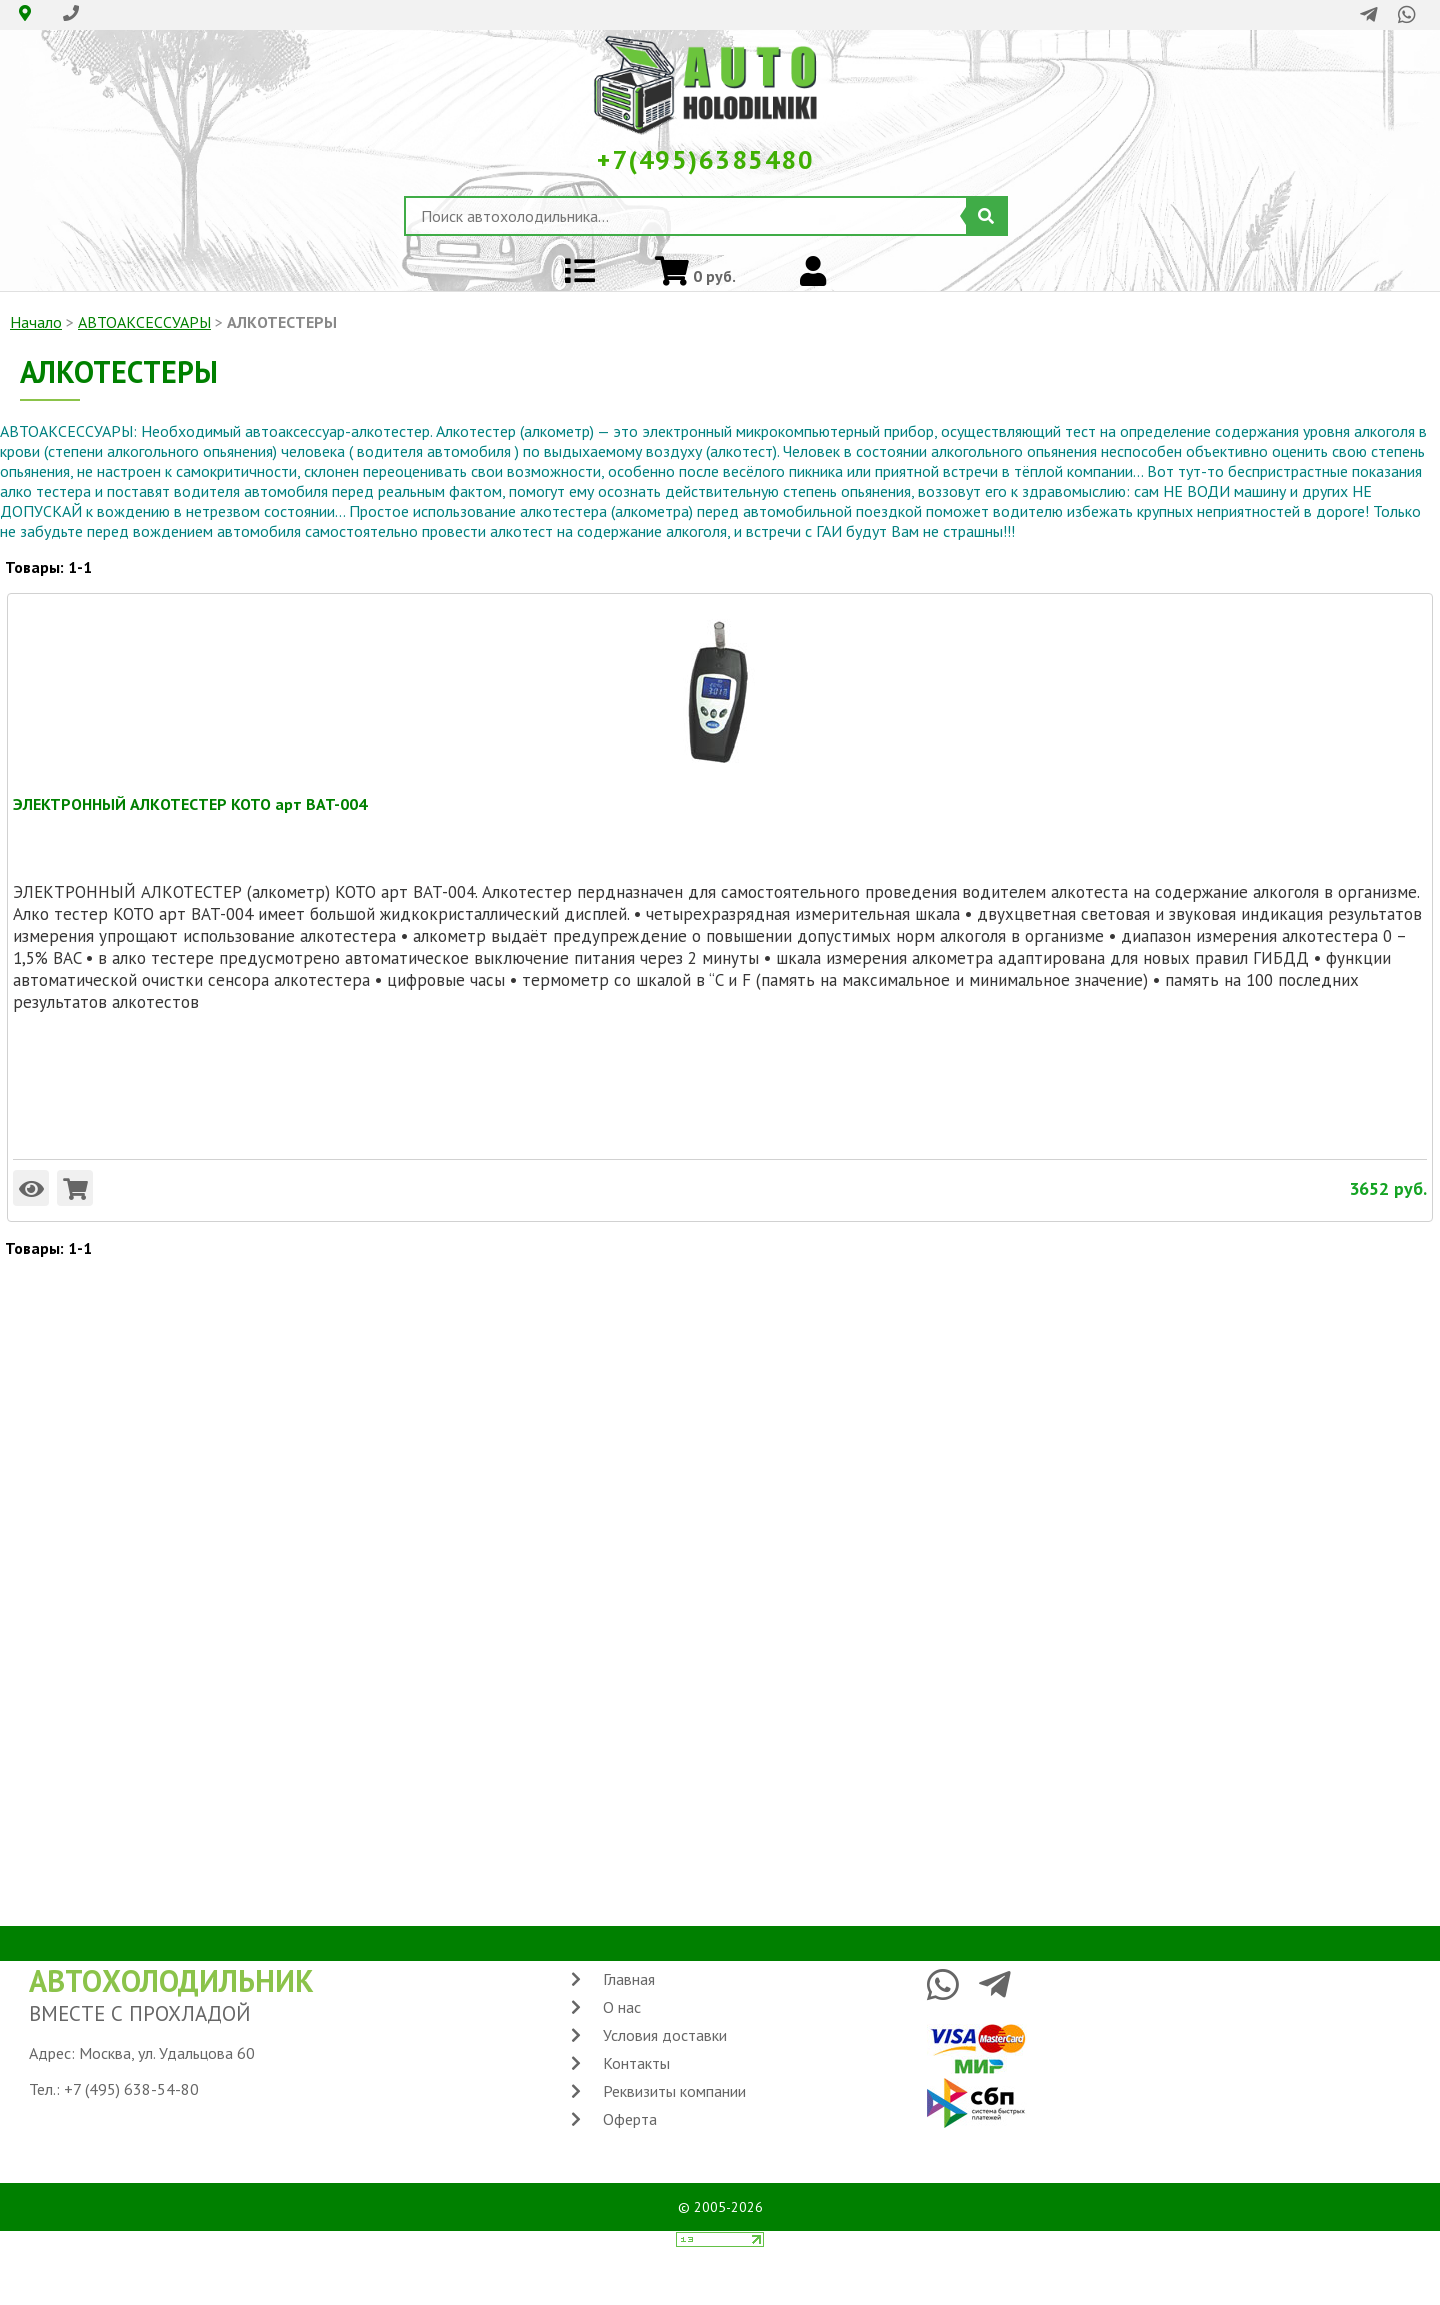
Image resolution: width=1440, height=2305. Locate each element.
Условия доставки (665, 2035)
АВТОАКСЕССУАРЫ (144, 322)
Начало (36, 322)
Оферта (630, 2119)
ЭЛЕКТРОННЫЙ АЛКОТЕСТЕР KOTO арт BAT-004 (190, 804)
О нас (622, 2007)
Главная (629, 1979)
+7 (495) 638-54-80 (131, 2089)
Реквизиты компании (674, 2091)
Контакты (636, 2063)
